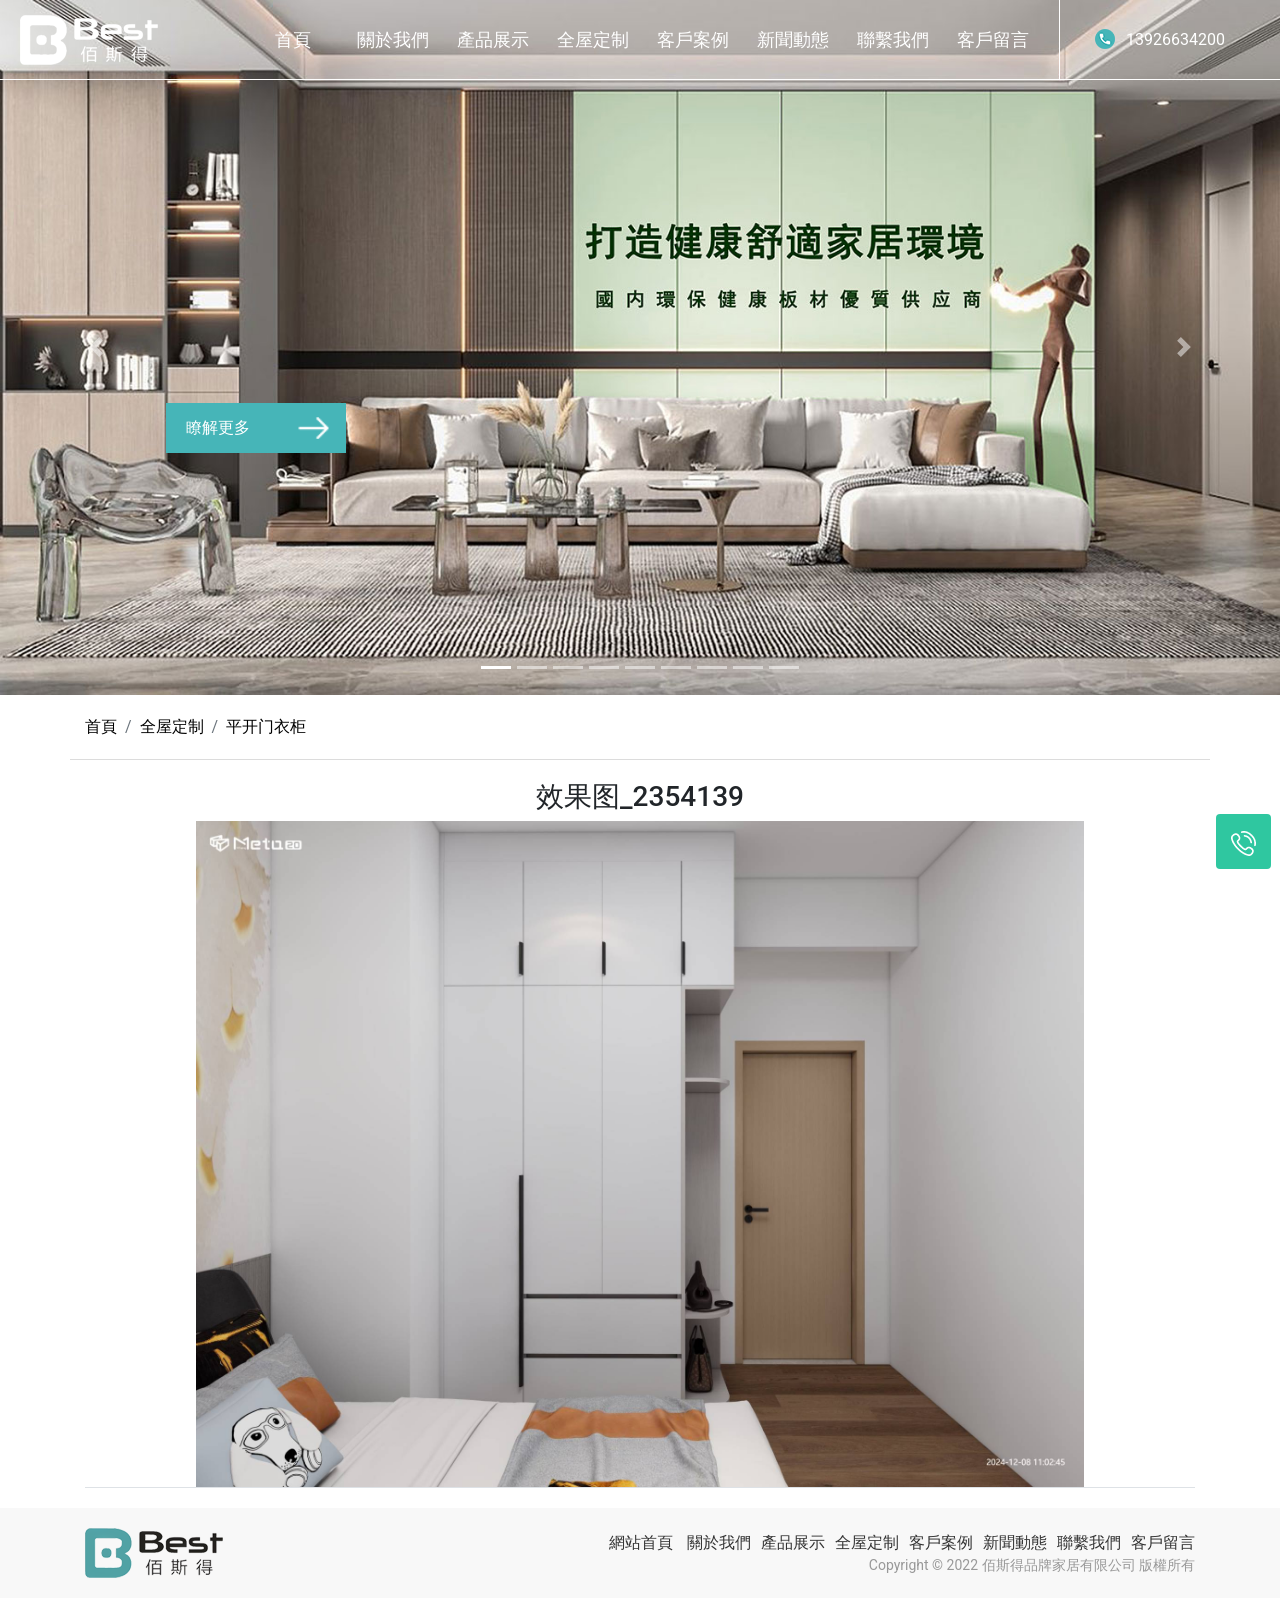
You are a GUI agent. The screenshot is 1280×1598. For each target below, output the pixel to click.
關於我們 (393, 39)
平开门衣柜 (266, 726)
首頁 (293, 39)
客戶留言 (993, 39)
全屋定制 (593, 39)
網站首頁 (641, 1542)
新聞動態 (793, 39)
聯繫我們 (893, 39)
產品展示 (493, 39)
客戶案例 (693, 39)
